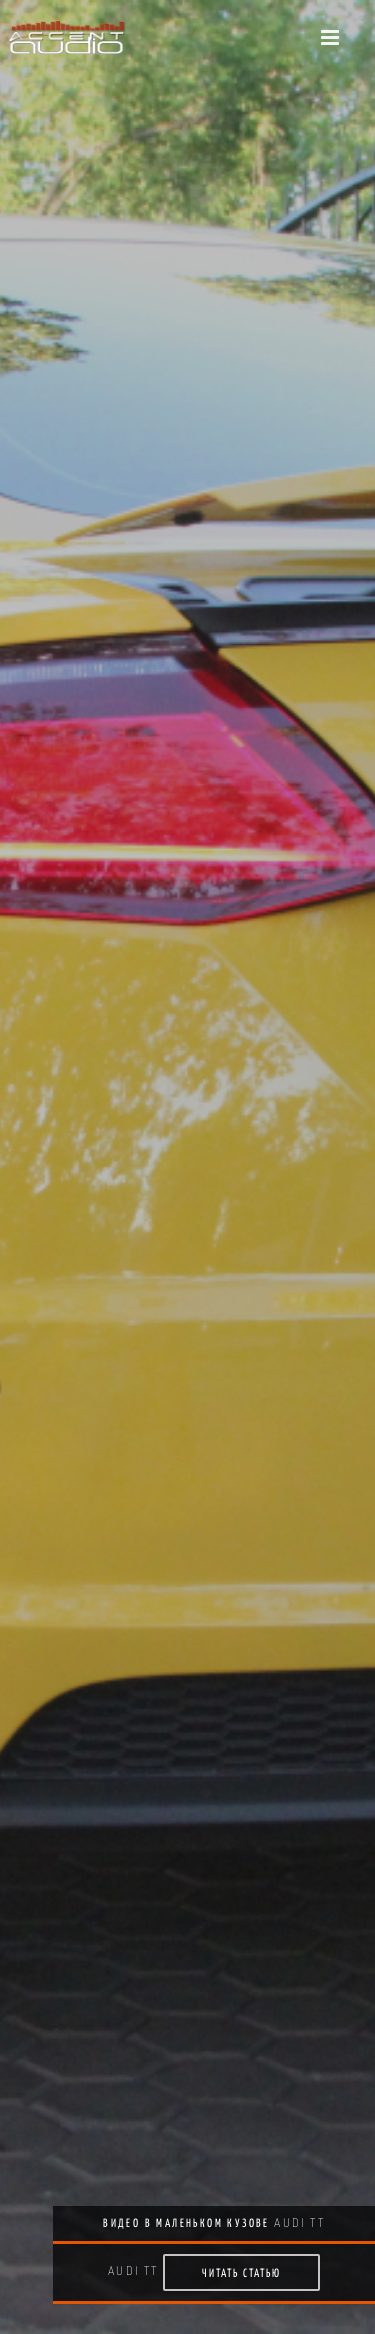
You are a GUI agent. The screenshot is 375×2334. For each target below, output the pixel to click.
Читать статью (241, 2272)
